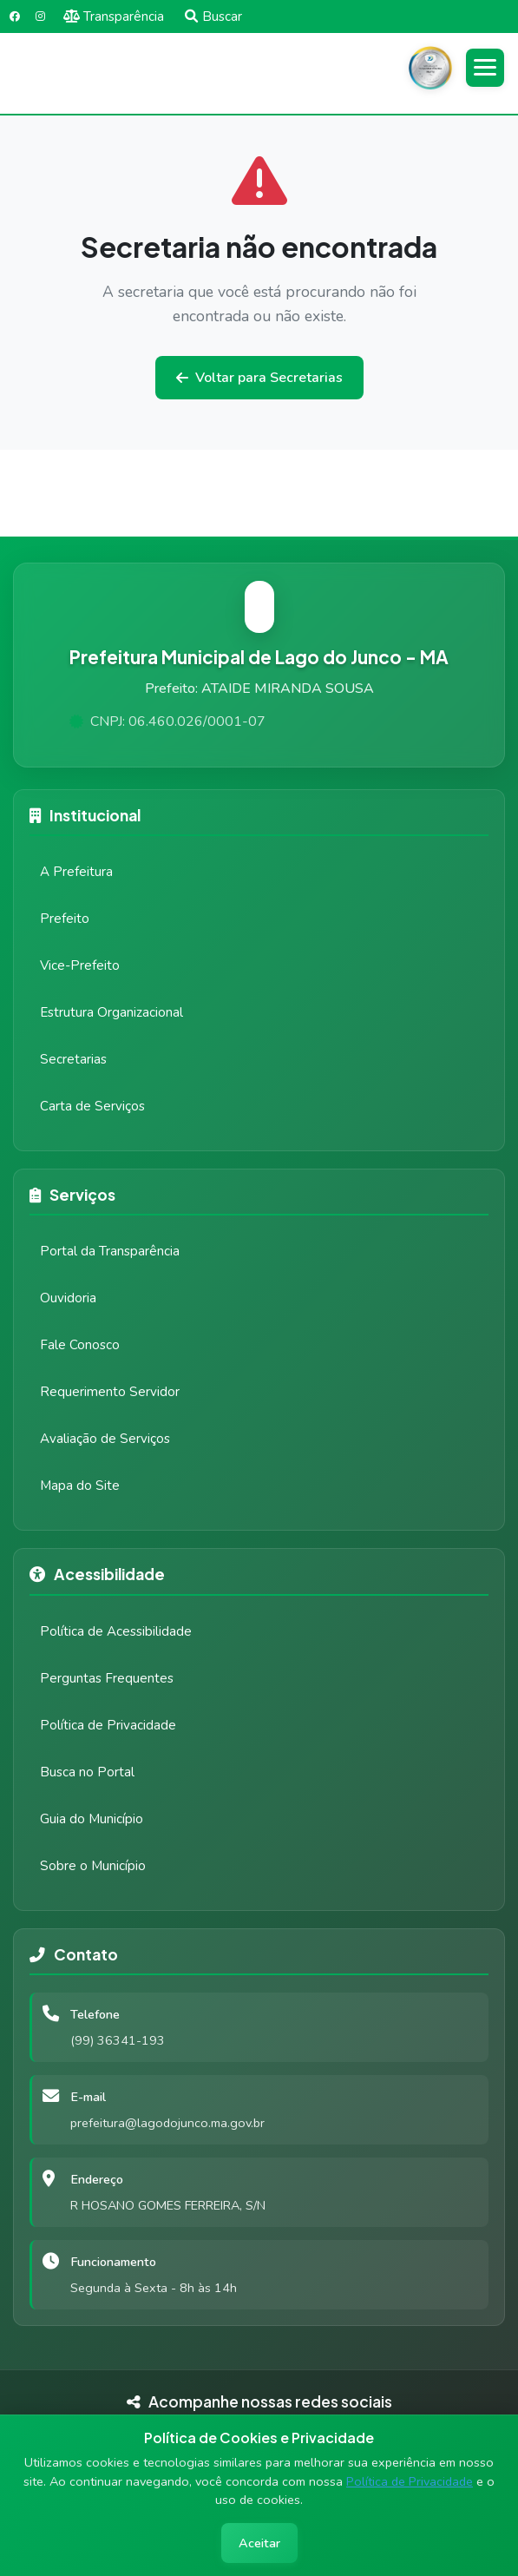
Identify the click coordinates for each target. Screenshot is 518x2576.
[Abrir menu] (485, 68)
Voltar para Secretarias (259, 377)
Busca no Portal (87, 1772)
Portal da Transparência (110, 1251)
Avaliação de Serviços (105, 1438)
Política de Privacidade (409, 2481)
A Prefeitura (76, 871)
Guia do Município (91, 1819)
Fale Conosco (80, 1345)
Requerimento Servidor (110, 1391)
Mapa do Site (80, 1485)
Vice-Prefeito (80, 965)
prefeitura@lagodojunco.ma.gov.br (167, 2122)
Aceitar (259, 2543)
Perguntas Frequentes (107, 1678)
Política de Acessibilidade (116, 1631)
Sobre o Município (93, 1865)
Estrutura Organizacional (111, 1012)
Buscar (213, 16)
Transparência (114, 16)
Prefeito (64, 918)
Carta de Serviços (92, 1106)
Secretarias (73, 1059)
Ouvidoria (68, 1298)
